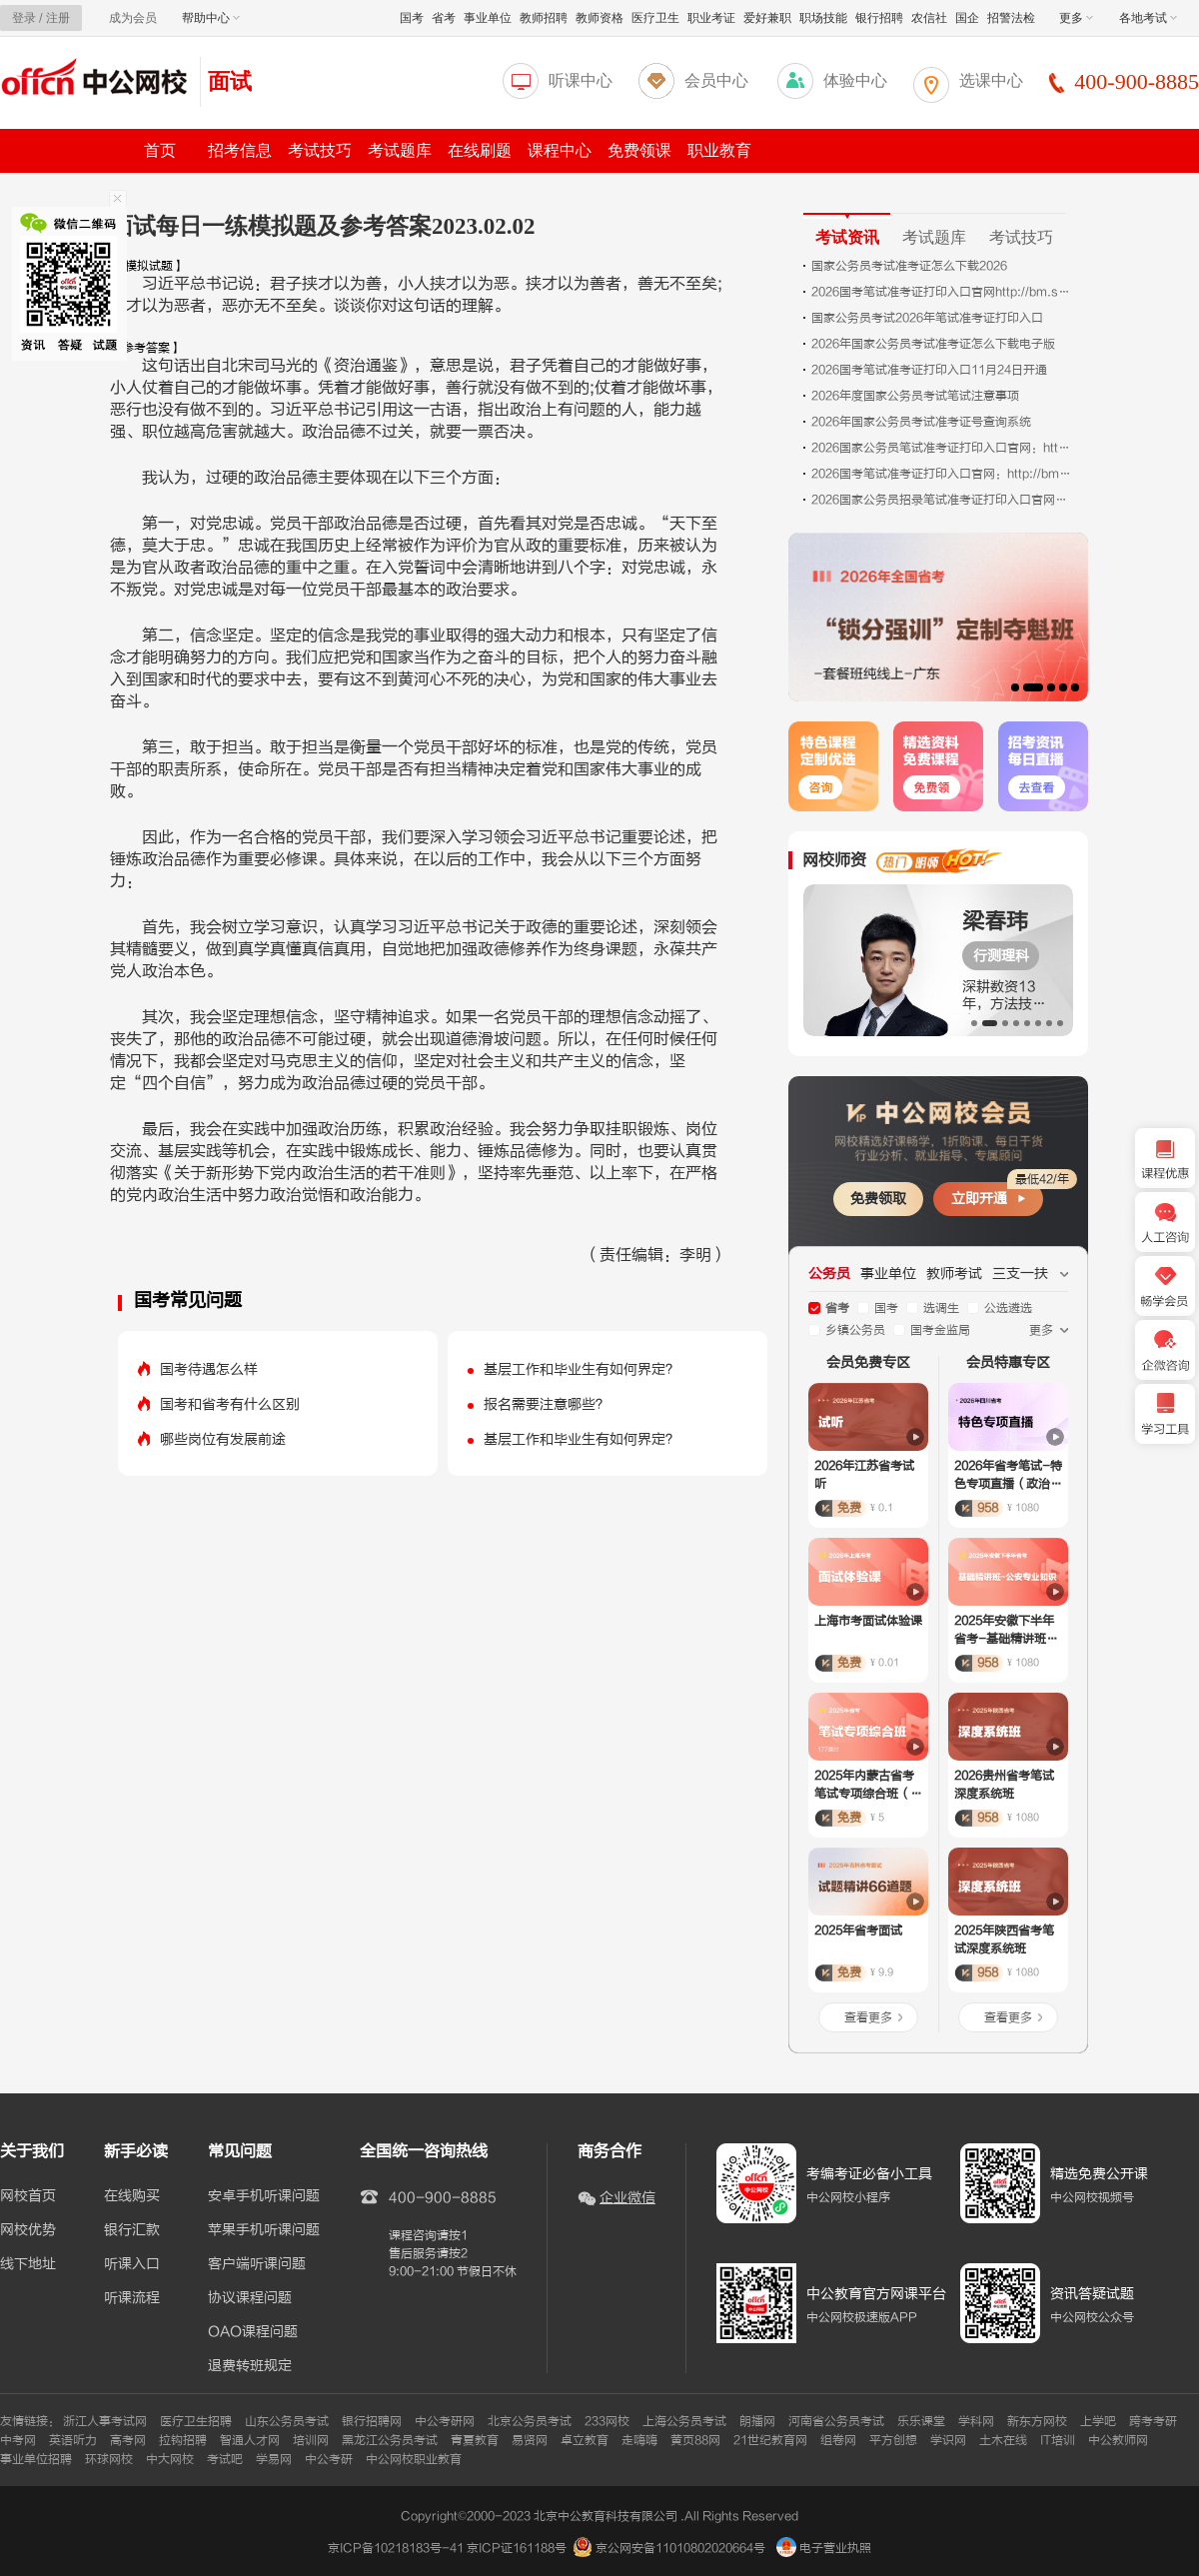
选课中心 (991, 80)
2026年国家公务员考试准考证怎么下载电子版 (933, 344)
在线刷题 (480, 150)
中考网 (18, 2440)
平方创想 (893, 2440)
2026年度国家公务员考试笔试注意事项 (915, 396)
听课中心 (580, 80)
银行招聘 (879, 18)
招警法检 (1011, 18)
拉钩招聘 (183, 2440)
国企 (967, 18)
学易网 (274, 2459)
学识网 (948, 2440)
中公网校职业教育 (414, 2459)
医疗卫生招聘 (196, 2421)
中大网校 (170, 2459)
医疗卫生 (655, 18)
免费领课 (639, 150)
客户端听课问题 (257, 2264)
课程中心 (560, 150)
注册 (58, 18)
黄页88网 (695, 2440)
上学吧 (1098, 2421)
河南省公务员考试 (836, 2421)
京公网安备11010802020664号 (680, 2548)
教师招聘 (544, 18)
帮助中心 (211, 18)
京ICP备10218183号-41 (396, 2548)
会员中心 (716, 80)
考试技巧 (320, 150)
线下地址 (28, 2264)
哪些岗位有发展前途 (223, 1439)
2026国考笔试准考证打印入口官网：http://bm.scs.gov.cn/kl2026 (941, 474)
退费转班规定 (250, 2366)
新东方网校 (1037, 2421)
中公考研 (329, 2459)
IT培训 (1057, 2440)
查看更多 (868, 2017)
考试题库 (400, 150)
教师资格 (599, 18)
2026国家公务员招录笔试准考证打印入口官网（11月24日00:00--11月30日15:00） (941, 500)
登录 (24, 18)
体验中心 (855, 80)
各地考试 (1148, 18)
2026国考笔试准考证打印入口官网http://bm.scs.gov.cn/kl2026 (941, 292)
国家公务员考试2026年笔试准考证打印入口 (927, 318)
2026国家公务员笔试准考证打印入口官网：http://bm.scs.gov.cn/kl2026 (941, 448)
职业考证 (711, 18)
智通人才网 (250, 2440)
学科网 (976, 2421)
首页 (160, 150)
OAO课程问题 (253, 2332)
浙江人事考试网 (105, 2421)
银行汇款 (132, 2230)
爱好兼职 (767, 18)
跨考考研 (1153, 2421)
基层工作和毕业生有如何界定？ (581, 1369)
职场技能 (823, 18)
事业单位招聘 (36, 2459)
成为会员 (133, 18)
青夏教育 (475, 2440)
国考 (412, 18)
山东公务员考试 (287, 2421)
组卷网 (838, 2440)
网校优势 (28, 2230)
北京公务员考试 (530, 2421)
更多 (1076, 18)
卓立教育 (584, 2440)
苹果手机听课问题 (264, 2230)
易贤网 (530, 2440)
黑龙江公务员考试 (390, 2440)
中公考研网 (445, 2421)
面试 (230, 81)
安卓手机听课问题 (264, 2196)
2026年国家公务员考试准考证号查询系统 (921, 422)
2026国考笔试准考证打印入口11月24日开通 (929, 370)
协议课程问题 (250, 2298)
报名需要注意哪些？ (546, 1404)
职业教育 (719, 150)
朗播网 (757, 2421)
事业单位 (488, 18)
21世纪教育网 (770, 2440)
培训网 (311, 2440)
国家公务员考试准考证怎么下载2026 (909, 266)
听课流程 (132, 2298)
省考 (444, 18)
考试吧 (225, 2459)
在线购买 (132, 2196)
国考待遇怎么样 (209, 1369)
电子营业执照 (823, 2548)
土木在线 (1003, 2440)
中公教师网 (1118, 2440)
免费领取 (878, 1198)
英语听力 (73, 2440)
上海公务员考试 (684, 2421)
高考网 (128, 2440)
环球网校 (109, 2459)
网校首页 (28, 2196)
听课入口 (132, 2264)
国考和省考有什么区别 (230, 1404)
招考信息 (240, 150)
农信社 (929, 18)
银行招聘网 (372, 2421)
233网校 (607, 2421)
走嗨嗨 (639, 2440)
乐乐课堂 (921, 2421)
